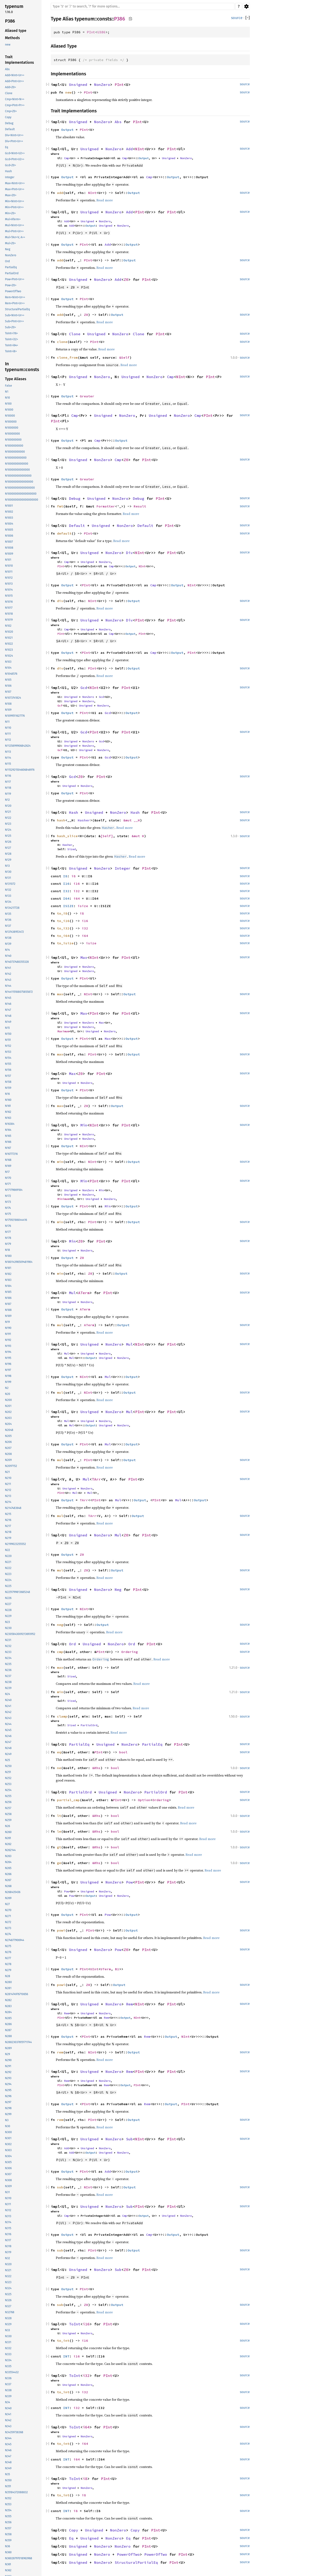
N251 (8, 1772)
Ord (7, 261)
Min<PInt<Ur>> (14, 207)
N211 (8, 1484)
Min (83, 1125)
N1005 (9, 529)
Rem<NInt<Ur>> (15, 297)
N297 (8, 2102)
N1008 (9, 547)
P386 (10, 21)
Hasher (84, 820)
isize (83, 906)
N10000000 (12, 433)
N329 (8, 2324)
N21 (7, 1472)
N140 (8, 956)
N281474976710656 (16, 1994)
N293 (8, 2078)
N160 (8, 1100)
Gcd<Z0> (10, 165)
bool (123, 1752)
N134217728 (12, 908)
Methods (12, 38)
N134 (8, 902)
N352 (8, 2498)
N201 (8, 1406)
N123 (8, 824)
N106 (8, 686)
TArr (96, 1479)
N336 (8, 2378)
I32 (66, 891)
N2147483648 (13, 1508)
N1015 (9, 595)
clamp (62, 1716)
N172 (8, 1196)
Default (10, 129)
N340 (8, 2408)
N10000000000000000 (20, 487)
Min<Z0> (10, 213)
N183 (8, 1280)
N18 (7, 1250)
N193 (8, 1346)
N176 (8, 1226)
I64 (66, 898)
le (59, 1831)
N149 (8, 1022)
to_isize (65, 943)
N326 (8, 2300)
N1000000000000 (16, 463)
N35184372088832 (16, 2492)
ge (59, 1863)
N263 (8, 1856)
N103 (8, 662)
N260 (8, 1832)
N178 (8, 1238)
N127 (8, 848)
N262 (8, 1844)
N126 (8, 842)
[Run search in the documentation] (142, 6)
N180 (8, 1256)
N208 (8, 1454)
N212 (8, 1490)
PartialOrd (11, 273)
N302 (8, 2144)
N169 (8, 1166)
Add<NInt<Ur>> (14, 75)
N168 (8, 1160)
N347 (8, 2456)
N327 (8, 2306)
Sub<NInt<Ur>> (14, 315)
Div (129, 552)
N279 (8, 1970)
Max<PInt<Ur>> (14, 189)
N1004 (9, 523)
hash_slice (67, 836)
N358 (8, 2534)
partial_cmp (68, 1800)
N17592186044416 (16, 1220)
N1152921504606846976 (19, 770)
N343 (8, 2426)
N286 (8, 2024)
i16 (77, 883)
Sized (71, 849)
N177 (8, 1232)
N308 (8, 2180)
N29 (7, 2054)
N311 (8, 2204)
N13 (7, 866)
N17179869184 (13, 1190)
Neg (7, 249)
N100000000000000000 (20, 493)
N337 (8, 2384)
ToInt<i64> (11, 345)
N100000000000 (16, 457)
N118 (8, 788)
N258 (8, 1814)
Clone (8, 93)
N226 (8, 1598)
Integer (9, 177)
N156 (8, 1070)
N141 (8, 968)
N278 (8, 1964)
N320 (8, 2264)
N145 (8, 998)
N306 (8, 2168)
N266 (8, 1874)
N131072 (10, 884)
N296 (8, 2096)
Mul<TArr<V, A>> (15, 237)
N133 (8, 896)
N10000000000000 (17, 469)
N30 (7, 2126)
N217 (8, 1526)
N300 (8, 2132)
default (64, 533)
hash (61, 820)
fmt (60, 506)
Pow (129, 1882)
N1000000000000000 (19, 481)
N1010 (9, 565)
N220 (8, 1556)
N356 (8, 2522)
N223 (8, 1574)
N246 (8, 1736)
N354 (8, 2510)
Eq (6, 147)
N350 (8, 2480)
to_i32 (63, 928)
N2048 (9, 1430)
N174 (8, 1208)
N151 (8, 1040)
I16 (66, 883)
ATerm (84, 1292)
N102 (8, 625)
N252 (8, 1778)
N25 (7, 1760)
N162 (8, 1112)
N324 (8, 2288)
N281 (8, 1988)
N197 (8, 1370)
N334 (8, 2360)
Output (67, 129)
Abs (7, 69)
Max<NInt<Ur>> (15, 183)
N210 (8, 1478)
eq (59, 1752)
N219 (8, 1538)
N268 (8, 1886)
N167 (8, 1148)
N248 (8, 1748)
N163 (8, 1118)
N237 (8, 1676)
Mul (72, 1292)
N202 (8, 1412)
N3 (6, 2120)
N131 (8, 878)
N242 (8, 1712)
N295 (8, 2090)
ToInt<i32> (11, 339)
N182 (8, 1274)
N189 (8, 1316)
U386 (101, 32)
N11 (7, 722)
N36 (7, 2546)
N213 (8, 1496)
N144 (8, 986)
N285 (8, 2018)
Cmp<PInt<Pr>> (14, 105)
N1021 (9, 637)
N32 (7, 2258)
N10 (7, 397)
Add (129, 149)
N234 (8, 1658)
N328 (8, 2318)
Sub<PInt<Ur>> (14, 321)
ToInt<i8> (11, 351)
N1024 (9, 656)
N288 (8, 2036)
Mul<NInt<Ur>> (14, 225)
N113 (8, 752)
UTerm (106, 1969)
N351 (8, 2486)
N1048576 (11, 674)
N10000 (10, 415)
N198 (8, 1376)
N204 (8, 1424)
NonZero (10, 255)
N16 (7, 1094)
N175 (8, 1214)
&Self (124, 357)
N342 (8, 2420)
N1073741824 (13, 698)
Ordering (129, 1652)
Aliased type (15, 30)
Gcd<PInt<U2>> (14, 159)
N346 (8, 2450)
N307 (8, 2174)
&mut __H (131, 820)
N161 (8, 1106)
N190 (8, 1328)
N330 (8, 2336)
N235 (8, 1664)
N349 (8, 2468)
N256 (8, 1802)
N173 (8, 1202)
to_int (63, 2340)
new (7, 44)
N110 (8, 728)
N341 (8, 2414)
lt (59, 1816)
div (60, 601)
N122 (8, 818)
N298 (8, 2108)
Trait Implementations (19, 60)
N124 (8, 830)
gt (59, 1847)
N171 (8, 1184)
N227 (8, 1604)
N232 (8, 1646)
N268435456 (12, 1892)
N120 (8, 806)
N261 (8, 1838)
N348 (8, 2462)
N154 (8, 1058)
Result (140, 506)
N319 (8, 2252)
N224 (8, 1580)
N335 (8, 2366)
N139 (8, 944)
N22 (7, 1550)
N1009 (9, 553)
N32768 (9, 2312)
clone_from (67, 357)
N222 (8, 1568)
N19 (7, 1322)
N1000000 (11, 427)
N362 (8, 2570)
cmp (60, 1652)
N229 (8, 1616)
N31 (7, 2192)
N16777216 (11, 1154)
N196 (8, 1364)
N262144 (10, 1850)
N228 (8, 1610)
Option (144, 1800)
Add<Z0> (10, 87)
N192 (8, 1340)
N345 (8, 2444)
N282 (8, 2000)
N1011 (8, 571)
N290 (8, 2060)
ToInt (74, 2324)
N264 (8, 1862)
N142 (8, 974)
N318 (8, 2246)
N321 (8, 2270)
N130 (8, 872)
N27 (7, 1904)
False (8, 385)
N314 (8, 2222)
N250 (8, 1766)
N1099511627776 (15, 716)
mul (60, 1325)
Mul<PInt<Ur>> (14, 231)
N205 (8, 1436)
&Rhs (96, 1768)
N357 (8, 2528)
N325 (8, 2294)
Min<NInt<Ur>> (14, 201)
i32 (77, 891)
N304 (8, 2156)
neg (60, 1625)
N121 (8, 812)
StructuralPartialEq (17, 309)
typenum (14, 6)
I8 (65, 876)
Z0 (126, 279)
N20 (7, 1394)
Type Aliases (15, 379)
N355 (8, 2516)
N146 (8, 1004)
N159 (8, 1088)
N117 (8, 782)
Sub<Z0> (10, 327)
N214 (8, 1502)
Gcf (59, 705)
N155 (8, 1064)
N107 (8, 692)
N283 (8, 2006)
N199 (8, 1382)
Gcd (83, 687)
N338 (8, 2390)
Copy (8, 117)
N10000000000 (15, 451)
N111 (8, 734)
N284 (8, 2012)
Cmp (66, 158)
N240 (8, 1700)
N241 (8, 1706)
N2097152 (11, 1466)
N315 (8, 2228)
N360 (8, 2552)
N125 (8, 836)
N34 (7, 2402)
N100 (8, 403)
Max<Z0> (10, 195)
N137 (8, 926)
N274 (8, 1934)
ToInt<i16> (11, 333)
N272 (8, 1922)
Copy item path (130, 18)
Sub (129, 2139)
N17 (7, 1172)
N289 (8, 2048)
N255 (8, 1796)
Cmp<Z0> (11, 111)
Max (83, 957)
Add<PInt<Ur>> (14, 81)
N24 (7, 1694)
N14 (7, 950)
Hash (8, 171)
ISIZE (68, 906)
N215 (8, 1514)
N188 (8, 1310)
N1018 (9, 613)
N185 (8, 1292)
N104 (8, 668)
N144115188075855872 (19, 992)
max (60, 994)
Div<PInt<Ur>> (14, 141)
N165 (8, 1136)
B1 (117, 1969)
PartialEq (11, 267)
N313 (8, 2216)
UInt (94, 1969)
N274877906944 (14, 1940)
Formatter (105, 506)
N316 (8, 2234)
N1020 (9, 631)
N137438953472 (14, 932)
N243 (8, 1718)
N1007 (9, 541)
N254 (8, 1790)
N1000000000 (14, 445)
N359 (8, 2540)
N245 (8, 1730)
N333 (8, 2354)
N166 (8, 1142)
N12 (7, 800)
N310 (8, 2198)
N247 (8, 1742)
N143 (8, 980)
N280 (8, 1982)
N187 (8, 1304)
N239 (8, 1688)
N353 (8, 2504)
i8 (74, 876)
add (60, 193)
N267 (8, 1880)
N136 (8, 920)
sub (60, 2187)
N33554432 (12, 2372)
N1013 (9, 583)
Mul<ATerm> (13, 219)
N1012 (9, 577)
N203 (8, 1418)
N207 (8, 1448)
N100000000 (13, 439)
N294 (8, 2084)
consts (104, 19)
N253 (8, 1784)
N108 (8, 704)
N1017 (8, 607)
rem (60, 2052)
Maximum (63, 1031)
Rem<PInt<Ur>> (15, 303)
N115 (8, 764)
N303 (8, 2150)
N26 (7, 1826)
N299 (8, 2114)
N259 (8, 1820)
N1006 (9, 535)
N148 (8, 1016)
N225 (8, 1586)
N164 (8, 1130)
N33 (7, 2330)
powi (61, 1930)
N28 (7, 1976)
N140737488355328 (17, 962)
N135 (8, 914)
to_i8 (62, 913)
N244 (8, 1724)
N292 (8, 2072)
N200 (8, 1400)
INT (66, 2356)
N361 (8, 2564)
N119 (8, 794)
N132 (8, 890)
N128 (8, 854)
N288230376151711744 (18, 2042)
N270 (8, 1910)
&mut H (138, 836)
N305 (8, 2162)
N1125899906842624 (17, 746)
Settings (246, 6)
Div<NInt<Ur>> (14, 135)
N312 (8, 2210)
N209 (8, 1460)
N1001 (9, 505)
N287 (8, 2030)
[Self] (107, 836)
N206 (8, 1442)
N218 (8, 1532)
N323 (8, 2282)
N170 (8, 1178)
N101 (8, 559)
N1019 (9, 619)
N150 (8, 1034)
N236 (8, 1670)
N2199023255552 (15, 1544)
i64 (77, 898)
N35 (7, 2474)
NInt (139, 149)
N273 (8, 1928)
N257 (8, 1808)
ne (59, 1768)
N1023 (9, 650)
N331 (8, 2342)
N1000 (9, 409)
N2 (6, 1388)
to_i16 (63, 921)
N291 (8, 2066)
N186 (8, 1298)
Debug (9, 123)
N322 (8, 2276)
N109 (8, 710)
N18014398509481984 (18, 1262)
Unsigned (78, 84)
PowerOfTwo (13, 291)
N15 (7, 1028)
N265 (8, 1868)
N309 (8, 2186)
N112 (8, 740)
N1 (6, 391)
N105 (8, 680)
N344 (8, 2438)
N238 (8, 1682)
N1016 (9, 601)
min (60, 1162)
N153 (8, 1052)
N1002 (9, 511)
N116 (8, 776)
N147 (8, 1010)
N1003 (9, 517)
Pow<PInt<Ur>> (14, 279)
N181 (8, 1268)
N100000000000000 (18, 475)
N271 (8, 1916)
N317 (8, 2240)
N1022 (9, 644)
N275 (8, 1946)
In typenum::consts (22, 366)
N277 (8, 1958)
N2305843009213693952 (20, 1634)
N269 (8, 1898)
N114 (8, 758)
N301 (8, 2138)
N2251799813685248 (17, 1592)
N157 (8, 1076)
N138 (8, 938)
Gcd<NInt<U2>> (15, 153)
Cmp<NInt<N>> (14, 99)
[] (247, 18)
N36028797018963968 (18, 2558)
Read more (104, 200)
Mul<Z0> (10, 243)
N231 (8, 1640)
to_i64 (63, 936)
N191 (8, 1334)
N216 (8, 1520)
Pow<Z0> (10, 285)
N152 (8, 1046)
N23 (7, 1622)
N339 (8, 2396)
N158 (8, 1082)
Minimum (63, 1199)
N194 (8, 1352)
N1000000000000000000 (21, 499)
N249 (8, 1754)
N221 (8, 1562)
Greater (87, 396)
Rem (129, 2004)
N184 (8, 1286)
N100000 (11, 421)
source (237, 18)
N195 (8, 1358)
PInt (91, 32)
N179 (8, 1244)
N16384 (9, 1124)
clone (62, 342)
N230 (8, 1628)
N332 (8, 2348)
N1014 (9, 589)
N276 (8, 1952)
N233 (8, 1652)
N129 (8, 860)
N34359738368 (14, 2432)
